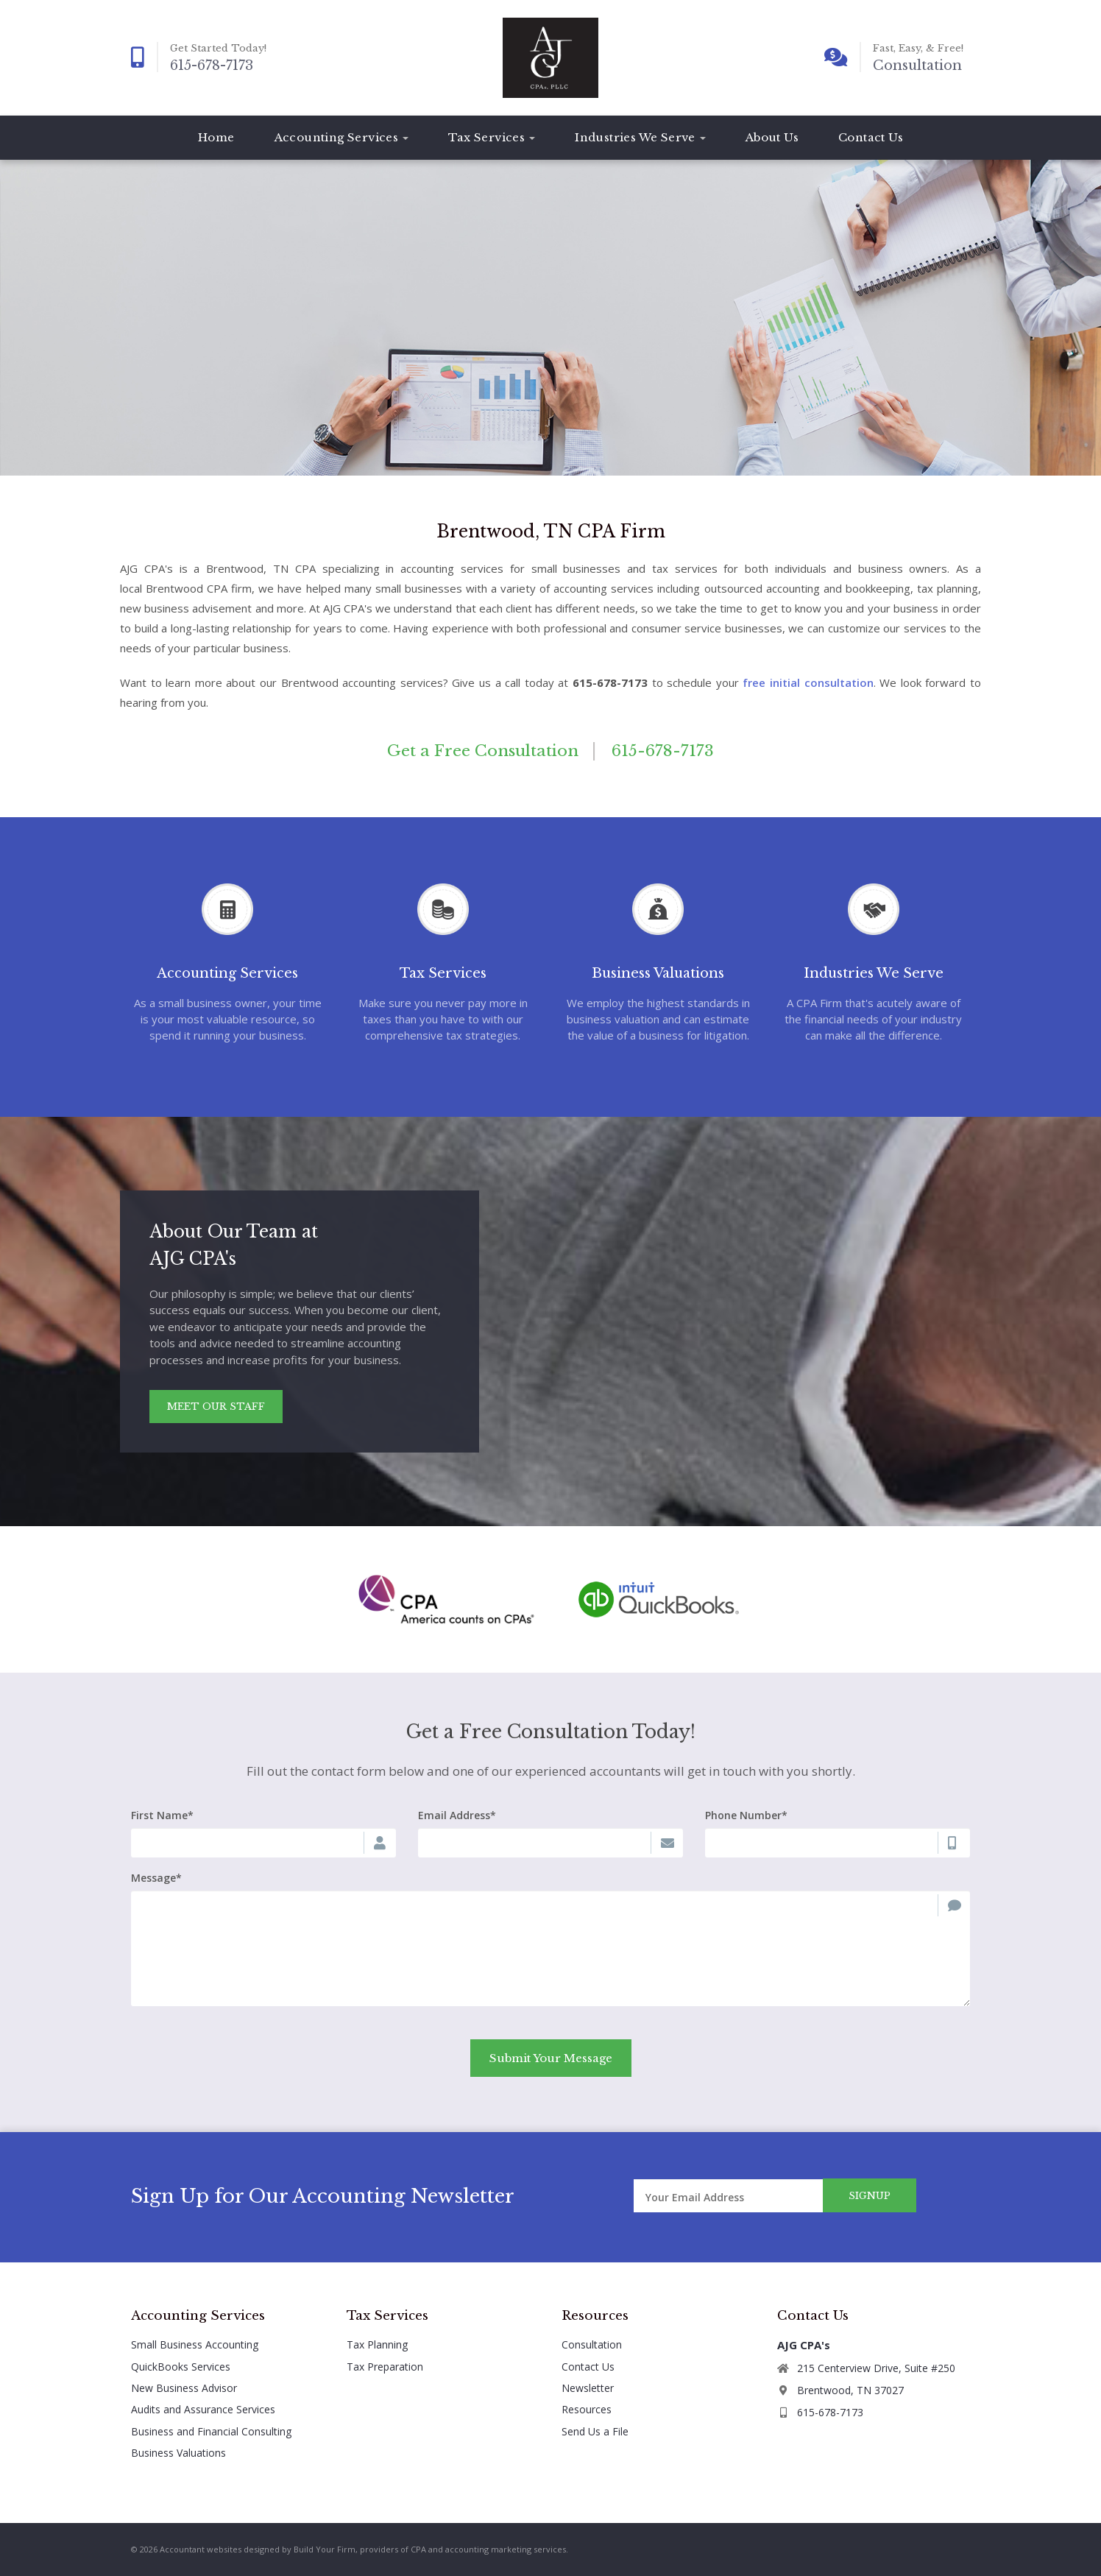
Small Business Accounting (194, 2344)
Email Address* (457, 1815)
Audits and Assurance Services (203, 2409)
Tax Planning (377, 2344)
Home (216, 137)
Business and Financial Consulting (211, 2431)
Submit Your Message (550, 2058)
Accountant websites (200, 2549)
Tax (491, 137)
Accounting (342, 137)
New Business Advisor (184, 2388)
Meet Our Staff (216, 1406)
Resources (587, 2409)
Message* (156, 1878)
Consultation (917, 65)
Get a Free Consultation (482, 751)
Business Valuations (178, 2453)
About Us (772, 137)
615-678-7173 (211, 65)
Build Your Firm (324, 2549)
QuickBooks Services (180, 2367)
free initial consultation (808, 682)
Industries (640, 137)
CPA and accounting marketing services (488, 2549)
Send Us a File (595, 2431)
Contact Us (870, 137)
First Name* (162, 1815)
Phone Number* (746, 1815)
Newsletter (588, 2388)
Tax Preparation (385, 2367)
